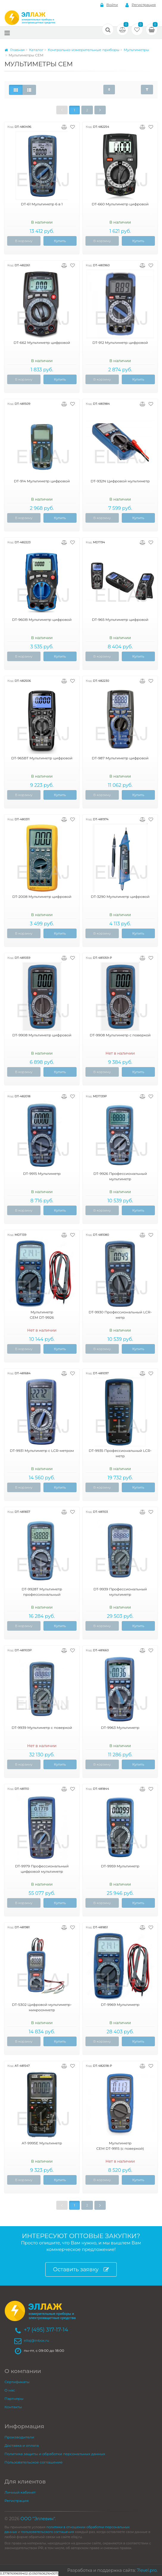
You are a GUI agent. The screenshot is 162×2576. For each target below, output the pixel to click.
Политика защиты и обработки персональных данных (54, 2454)
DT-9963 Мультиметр (120, 1727)
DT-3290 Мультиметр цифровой (120, 896)
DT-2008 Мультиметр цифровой (41, 896)
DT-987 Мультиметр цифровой (120, 758)
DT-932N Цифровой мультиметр (120, 481)
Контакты (13, 2407)
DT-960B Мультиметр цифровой (42, 619)
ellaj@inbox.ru (36, 2340)
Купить (60, 241)
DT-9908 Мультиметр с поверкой (120, 1035)
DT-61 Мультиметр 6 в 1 (42, 204)
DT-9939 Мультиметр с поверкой (42, 1727)
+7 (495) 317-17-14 (46, 2329)
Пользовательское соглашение (33, 2462)
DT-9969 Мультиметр (120, 2004)
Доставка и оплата (21, 2445)
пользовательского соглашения (47, 2532)
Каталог (36, 49)
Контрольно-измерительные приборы (83, 49)
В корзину (23, 241)
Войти (109, 4)
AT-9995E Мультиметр (42, 2143)
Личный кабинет (20, 2492)
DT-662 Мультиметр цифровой (42, 342)
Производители (19, 2437)
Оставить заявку (81, 2270)
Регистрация (140, 4)
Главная (14, 49)
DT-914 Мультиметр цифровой (42, 481)
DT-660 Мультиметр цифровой (120, 204)
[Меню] (7, 33)
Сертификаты (16, 2382)
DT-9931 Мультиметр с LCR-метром (42, 1450)
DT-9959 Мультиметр (120, 1866)
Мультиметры (136, 49)
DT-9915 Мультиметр (42, 1173)
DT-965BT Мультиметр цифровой (41, 758)
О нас (9, 2390)
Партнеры (14, 2398)
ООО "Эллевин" (38, 2518)
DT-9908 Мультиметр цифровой (41, 1035)
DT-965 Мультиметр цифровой (120, 619)
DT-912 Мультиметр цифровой (120, 342)
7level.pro (147, 2570)
